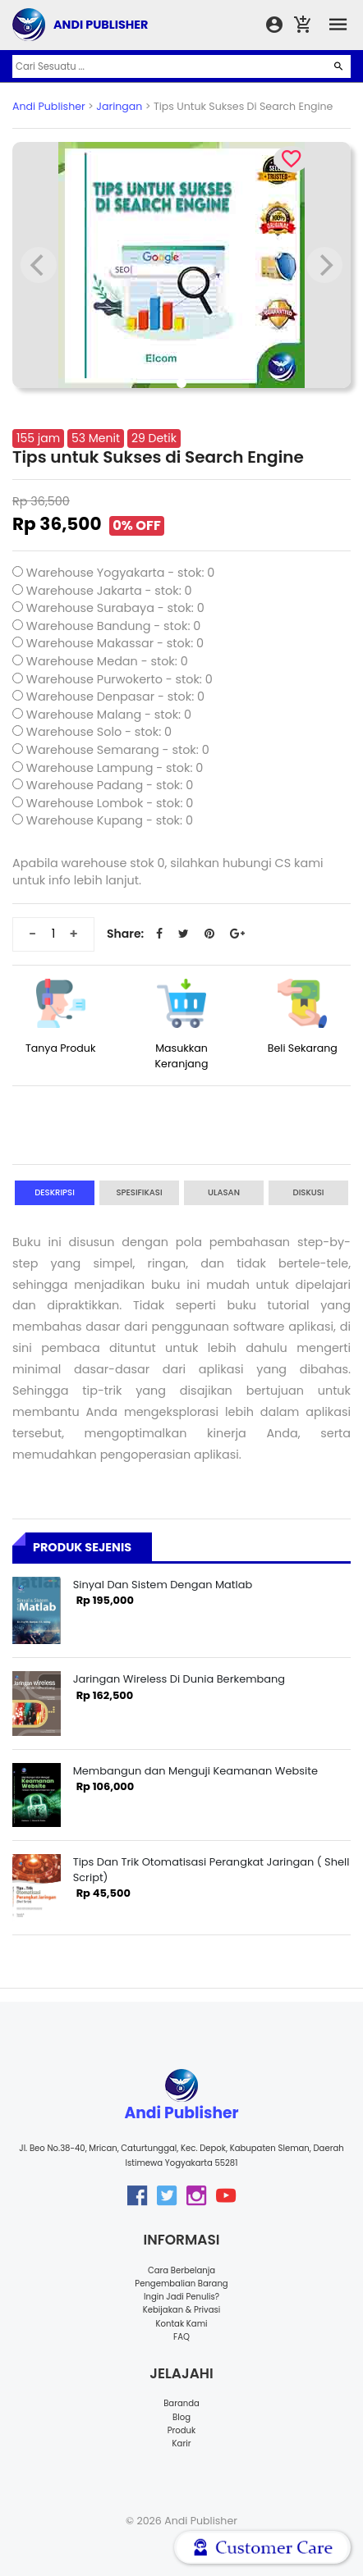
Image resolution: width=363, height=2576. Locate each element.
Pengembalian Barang (181, 2283)
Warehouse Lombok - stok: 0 (110, 803)
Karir (181, 2443)
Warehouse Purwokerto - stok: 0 (119, 679)
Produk (182, 2430)
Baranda (181, 2403)
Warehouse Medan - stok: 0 (107, 661)
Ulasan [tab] (224, 1192)
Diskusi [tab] (308, 1192)
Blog (181, 2417)
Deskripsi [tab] (54, 1192)
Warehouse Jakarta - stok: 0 (109, 590)
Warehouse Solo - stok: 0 (99, 732)
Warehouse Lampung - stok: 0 (115, 768)
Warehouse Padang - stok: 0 (109, 785)
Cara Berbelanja (181, 2270)
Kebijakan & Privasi (181, 2310)
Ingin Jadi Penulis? (181, 2297)
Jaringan (119, 106)
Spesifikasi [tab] (139, 1192)
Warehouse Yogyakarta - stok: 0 (120, 572)
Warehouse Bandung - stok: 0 (113, 626)
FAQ (181, 2337)
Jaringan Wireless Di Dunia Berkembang (179, 1679)
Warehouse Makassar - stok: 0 (115, 643)
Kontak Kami (181, 2324)
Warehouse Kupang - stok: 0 (109, 820)
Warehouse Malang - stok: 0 (108, 714)
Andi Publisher (48, 106)
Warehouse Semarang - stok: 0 (117, 750)
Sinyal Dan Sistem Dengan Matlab (163, 1584)
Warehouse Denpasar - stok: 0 (115, 696)
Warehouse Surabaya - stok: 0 (115, 608)
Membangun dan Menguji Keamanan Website (195, 1771)
